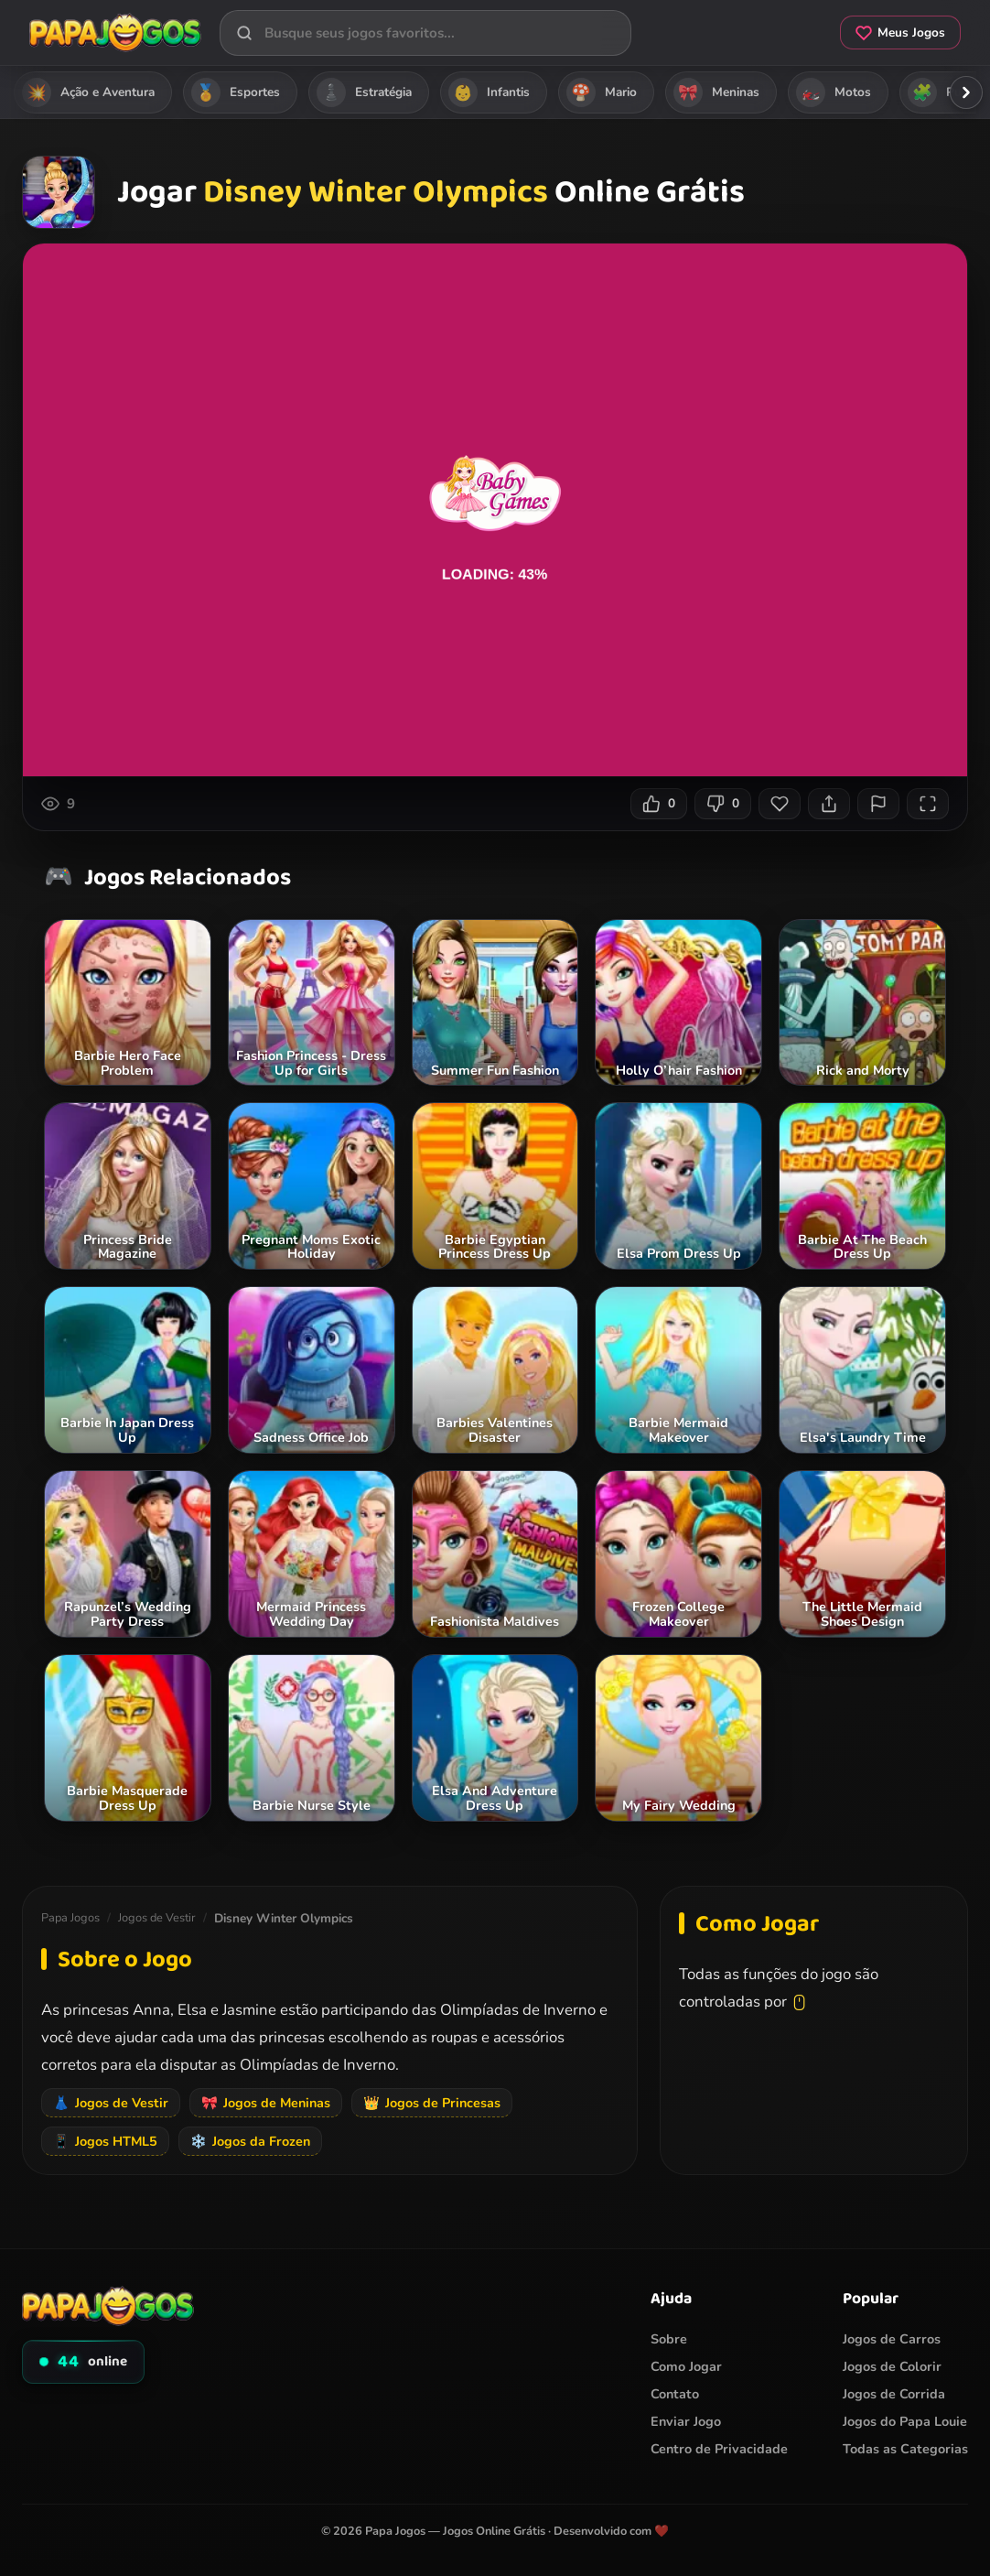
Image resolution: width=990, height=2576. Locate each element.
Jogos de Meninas (265, 2103)
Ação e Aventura (88, 92)
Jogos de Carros (892, 2339)
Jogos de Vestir (157, 1918)
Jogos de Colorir (892, 2366)
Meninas (716, 92)
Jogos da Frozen (250, 2141)
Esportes (235, 92)
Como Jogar (686, 2366)
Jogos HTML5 (105, 2141)
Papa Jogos (70, 1918)
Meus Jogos (900, 32)
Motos (833, 92)
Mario (601, 92)
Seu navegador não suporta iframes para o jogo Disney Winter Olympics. (495, 510)
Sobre (669, 2339)
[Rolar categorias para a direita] (966, 92)
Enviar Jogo (686, 2421)
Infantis (489, 92)
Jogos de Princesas (431, 2103)
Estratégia (364, 92)
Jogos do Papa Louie (905, 2421)
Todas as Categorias (905, 2449)
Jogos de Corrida (894, 2394)
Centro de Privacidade (719, 2449)
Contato (675, 2394)
